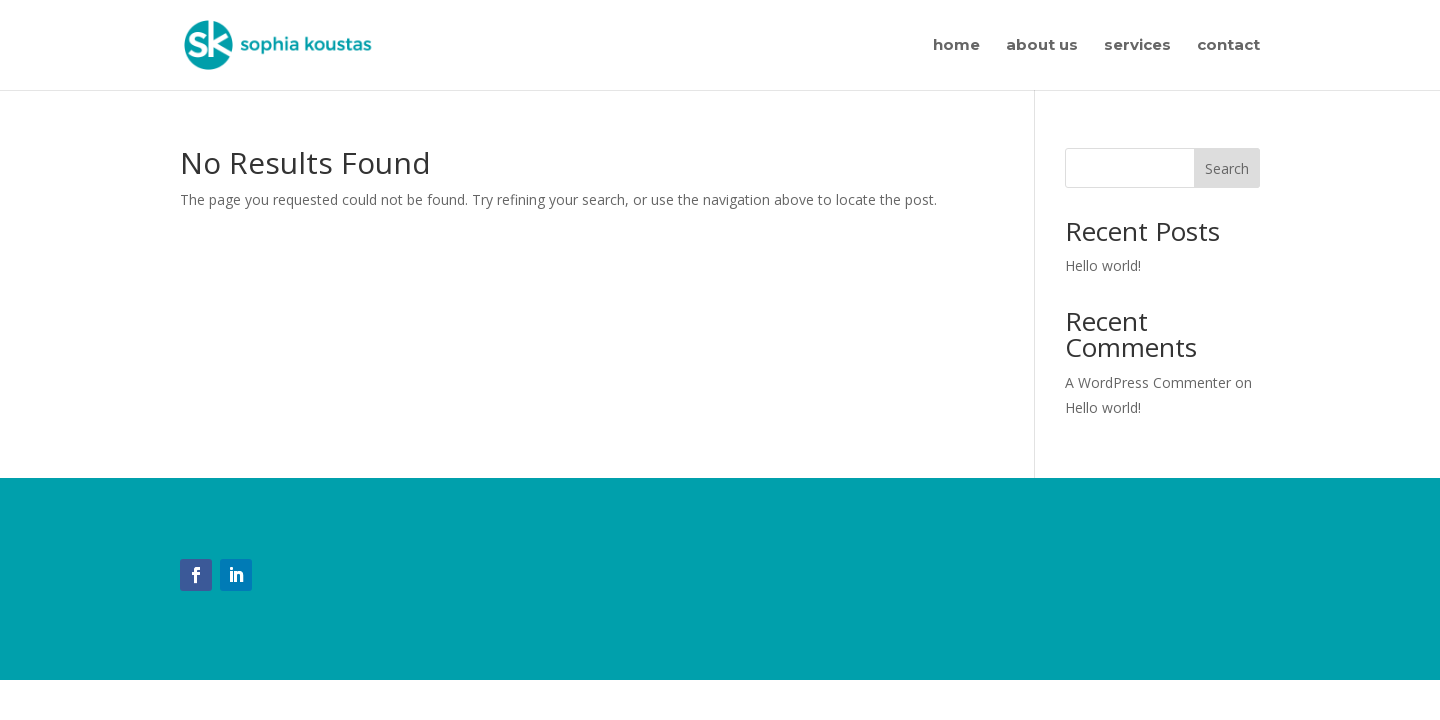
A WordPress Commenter (1148, 382)
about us (1042, 46)
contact (1228, 46)
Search (1227, 168)
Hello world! (1103, 265)
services (1137, 46)
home (956, 46)
